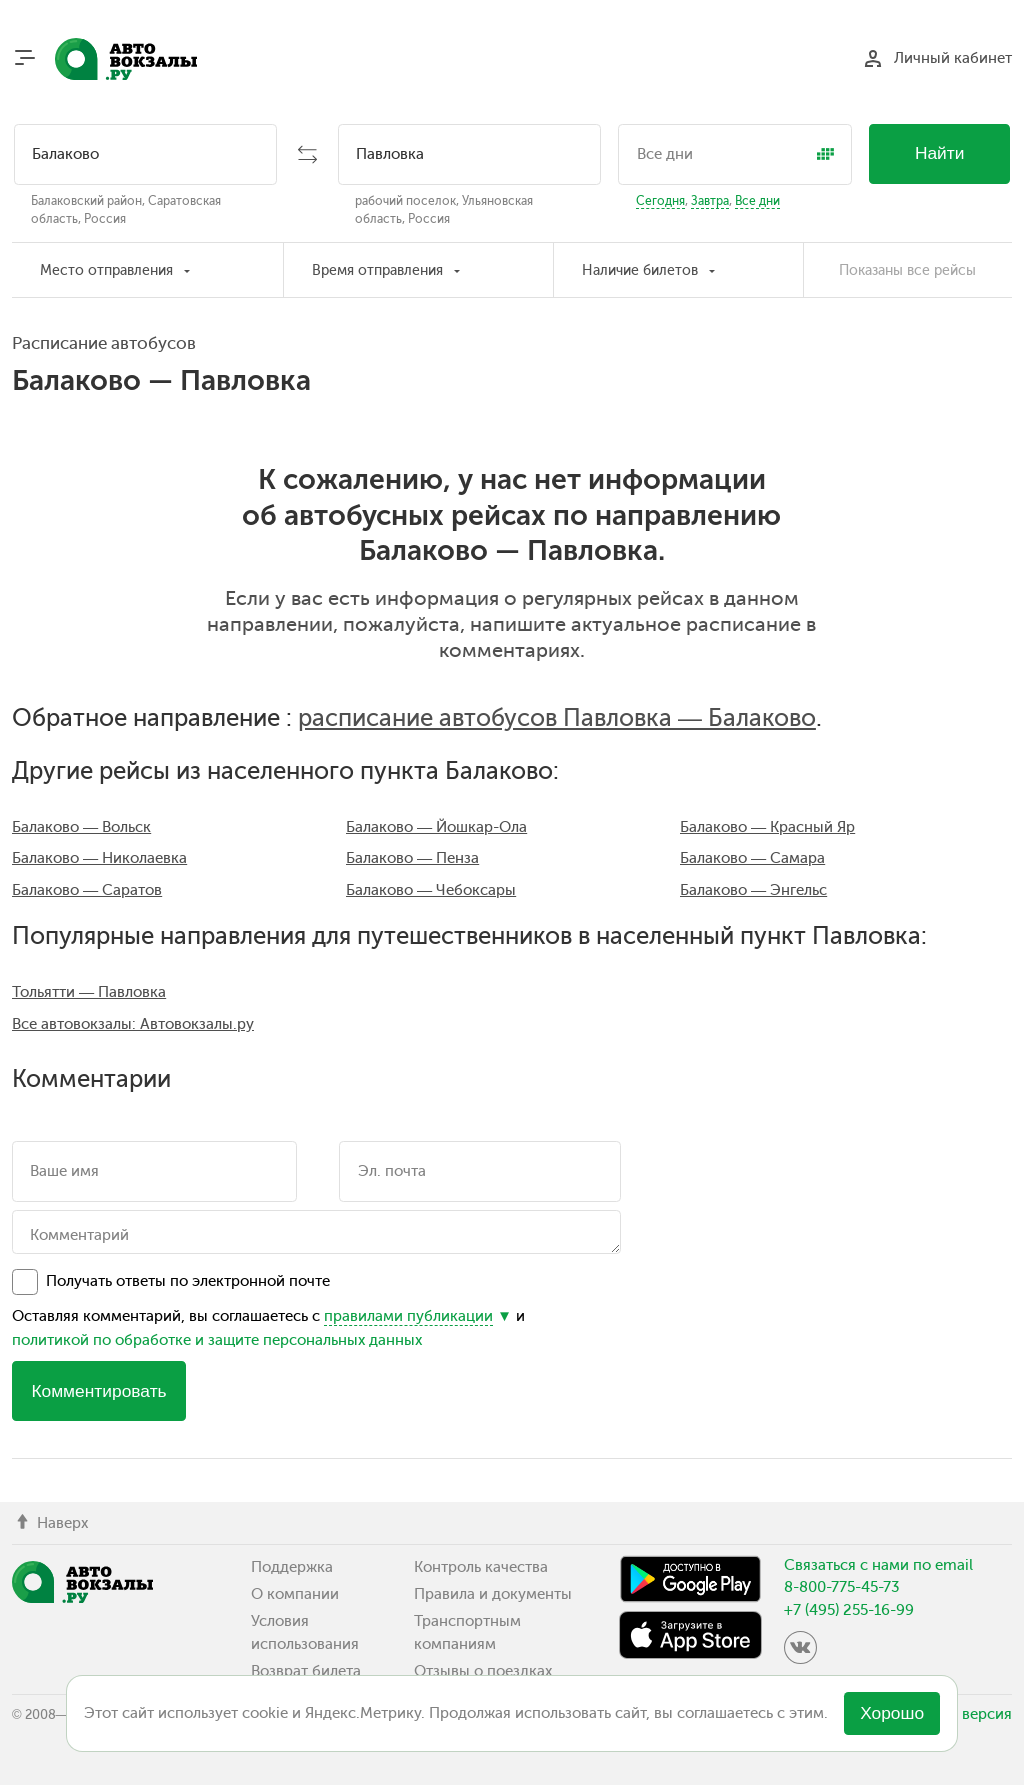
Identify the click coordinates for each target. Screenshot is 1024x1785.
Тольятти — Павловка (89, 992)
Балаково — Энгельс (753, 890)
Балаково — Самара (752, 858)
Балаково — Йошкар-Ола (436, 827)
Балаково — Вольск (81, 827)
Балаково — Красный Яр (767, 827)
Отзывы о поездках (483, 1671)
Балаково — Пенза (412, 858)
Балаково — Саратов (87, 890)
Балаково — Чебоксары (431, 890)
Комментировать (98, 1391)
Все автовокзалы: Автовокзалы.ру (133, 1024)
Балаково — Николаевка (99, 858)
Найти (940, 153)
